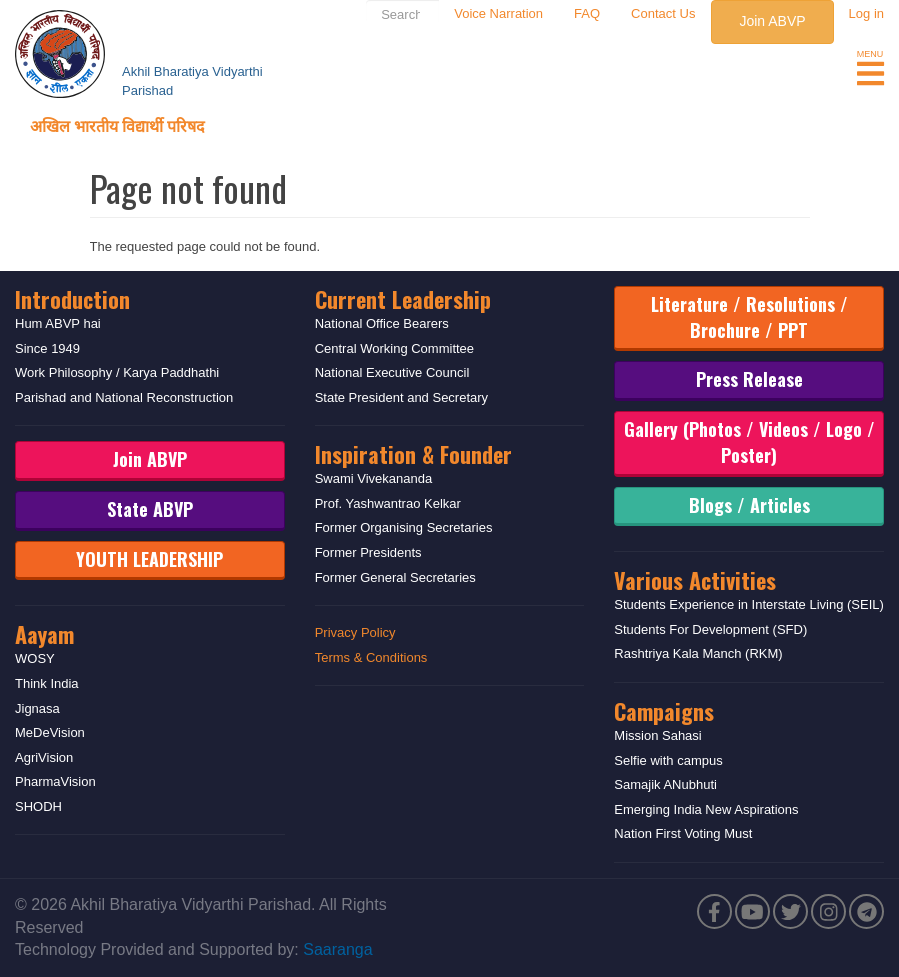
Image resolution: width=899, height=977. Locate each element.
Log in (866, 13)
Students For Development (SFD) (710, 629)
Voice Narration (498, 13)
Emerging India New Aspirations (706, 809)
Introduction (72, 299)
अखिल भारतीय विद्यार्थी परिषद (117, 125)
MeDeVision (50, 732)
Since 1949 (47, 348)
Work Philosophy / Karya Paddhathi (117, 372)
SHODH (38, 806)
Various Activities (695, 580)
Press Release (749, 379)
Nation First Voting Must (683, 833)
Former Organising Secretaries (404, 527)
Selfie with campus (668, 760)
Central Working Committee (394, 348)
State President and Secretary (401, 397)
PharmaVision (55, 781)
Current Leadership (403, 299)
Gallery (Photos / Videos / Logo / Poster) (749, 442)
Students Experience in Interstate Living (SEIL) (749, 604)
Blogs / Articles (749, 505)
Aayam (44, 634)
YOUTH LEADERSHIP (149, 559)
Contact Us (663, 13)
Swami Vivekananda (374, 478)
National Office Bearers (382, 323)
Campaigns (664, 711)
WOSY (35, 658)
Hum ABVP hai (58, 323)
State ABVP (150, 509)
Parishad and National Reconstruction (124, 397)
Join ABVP (772, 21)
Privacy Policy (355, 632)
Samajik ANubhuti (665, 784)
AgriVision (44, 757)
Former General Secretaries (395, 577)
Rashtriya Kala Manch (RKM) (698, 653)
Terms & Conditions (371, 657)
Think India (47, 683)
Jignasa (37, 708)
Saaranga (337, 949)
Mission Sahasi (657, 735)
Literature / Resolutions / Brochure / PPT (749, 317)
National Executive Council (392, 372)
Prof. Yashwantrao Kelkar (388, 503)
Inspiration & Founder (413, 454)
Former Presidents (368, 552)
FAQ (587, 13)
